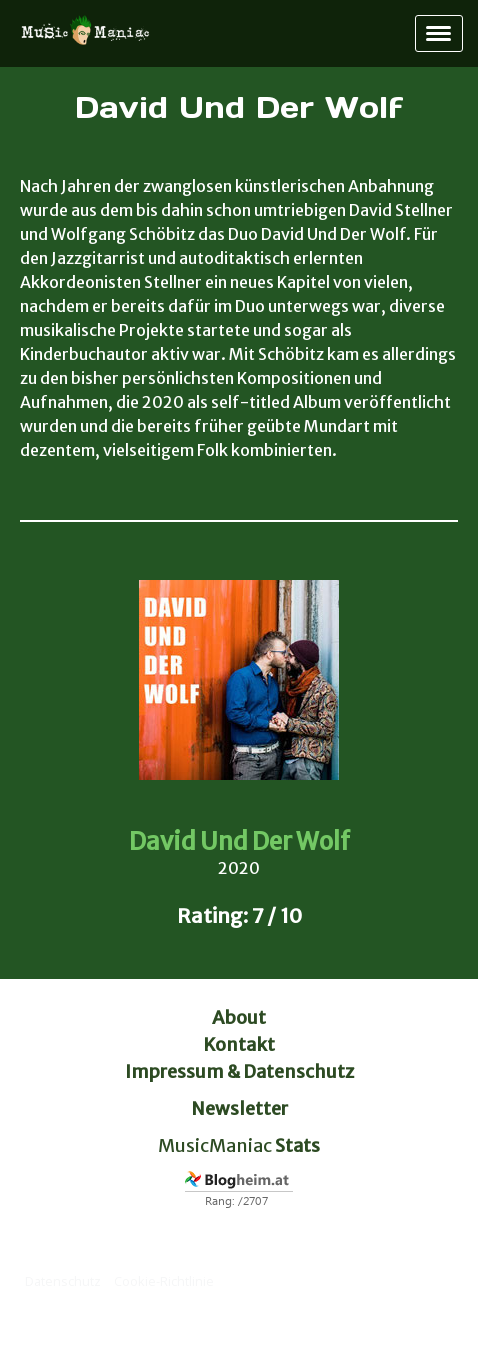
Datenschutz (63, 1281)
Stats (297, 1145)
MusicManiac (215, 1145)
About (239, 1017)
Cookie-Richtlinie (164, 1281)
